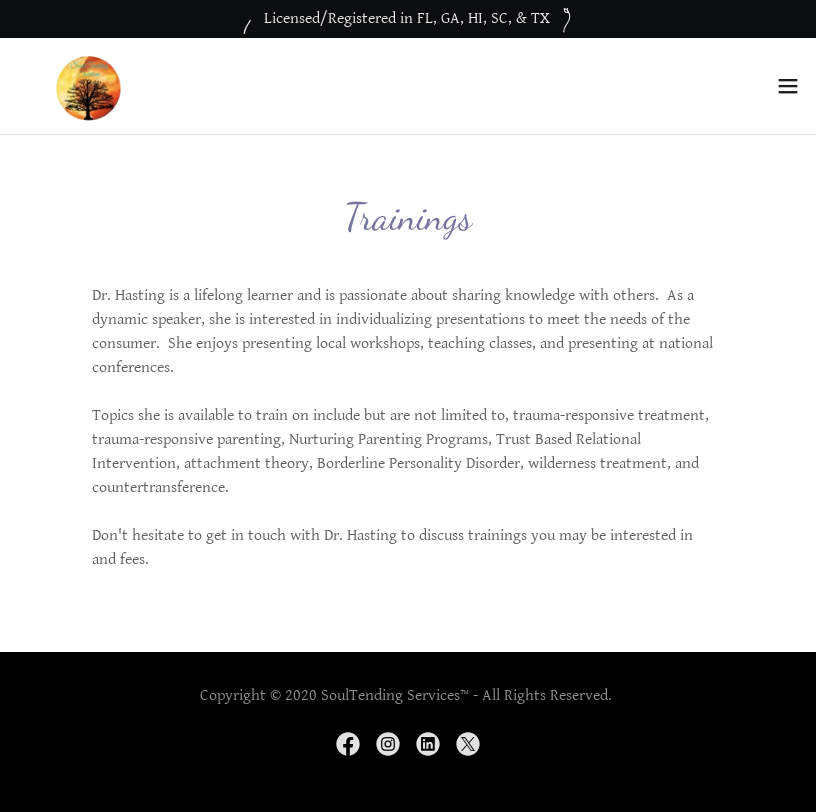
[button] (788, 86)
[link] (86, 86)
